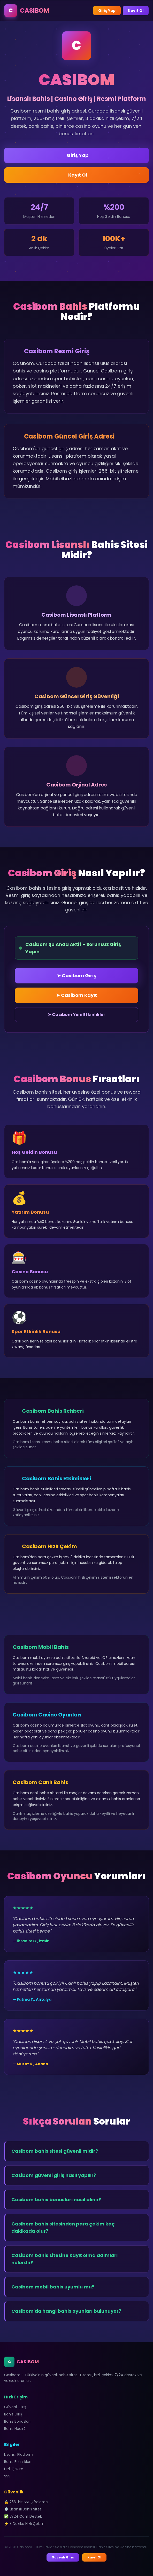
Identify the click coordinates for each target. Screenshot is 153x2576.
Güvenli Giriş (15, 2407)
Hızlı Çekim (13, 2468)
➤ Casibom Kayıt (76, 995)
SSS (7, 2476)
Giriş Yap (107, 10)
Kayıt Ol (135, 10)
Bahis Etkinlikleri (17, 2461)
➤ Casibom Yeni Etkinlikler (76, 1014)
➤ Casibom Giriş (76, 975)
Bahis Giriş (13, 2414)
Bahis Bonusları (17, 2421)
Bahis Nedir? (15, 2428)
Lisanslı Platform (18, 2454)
